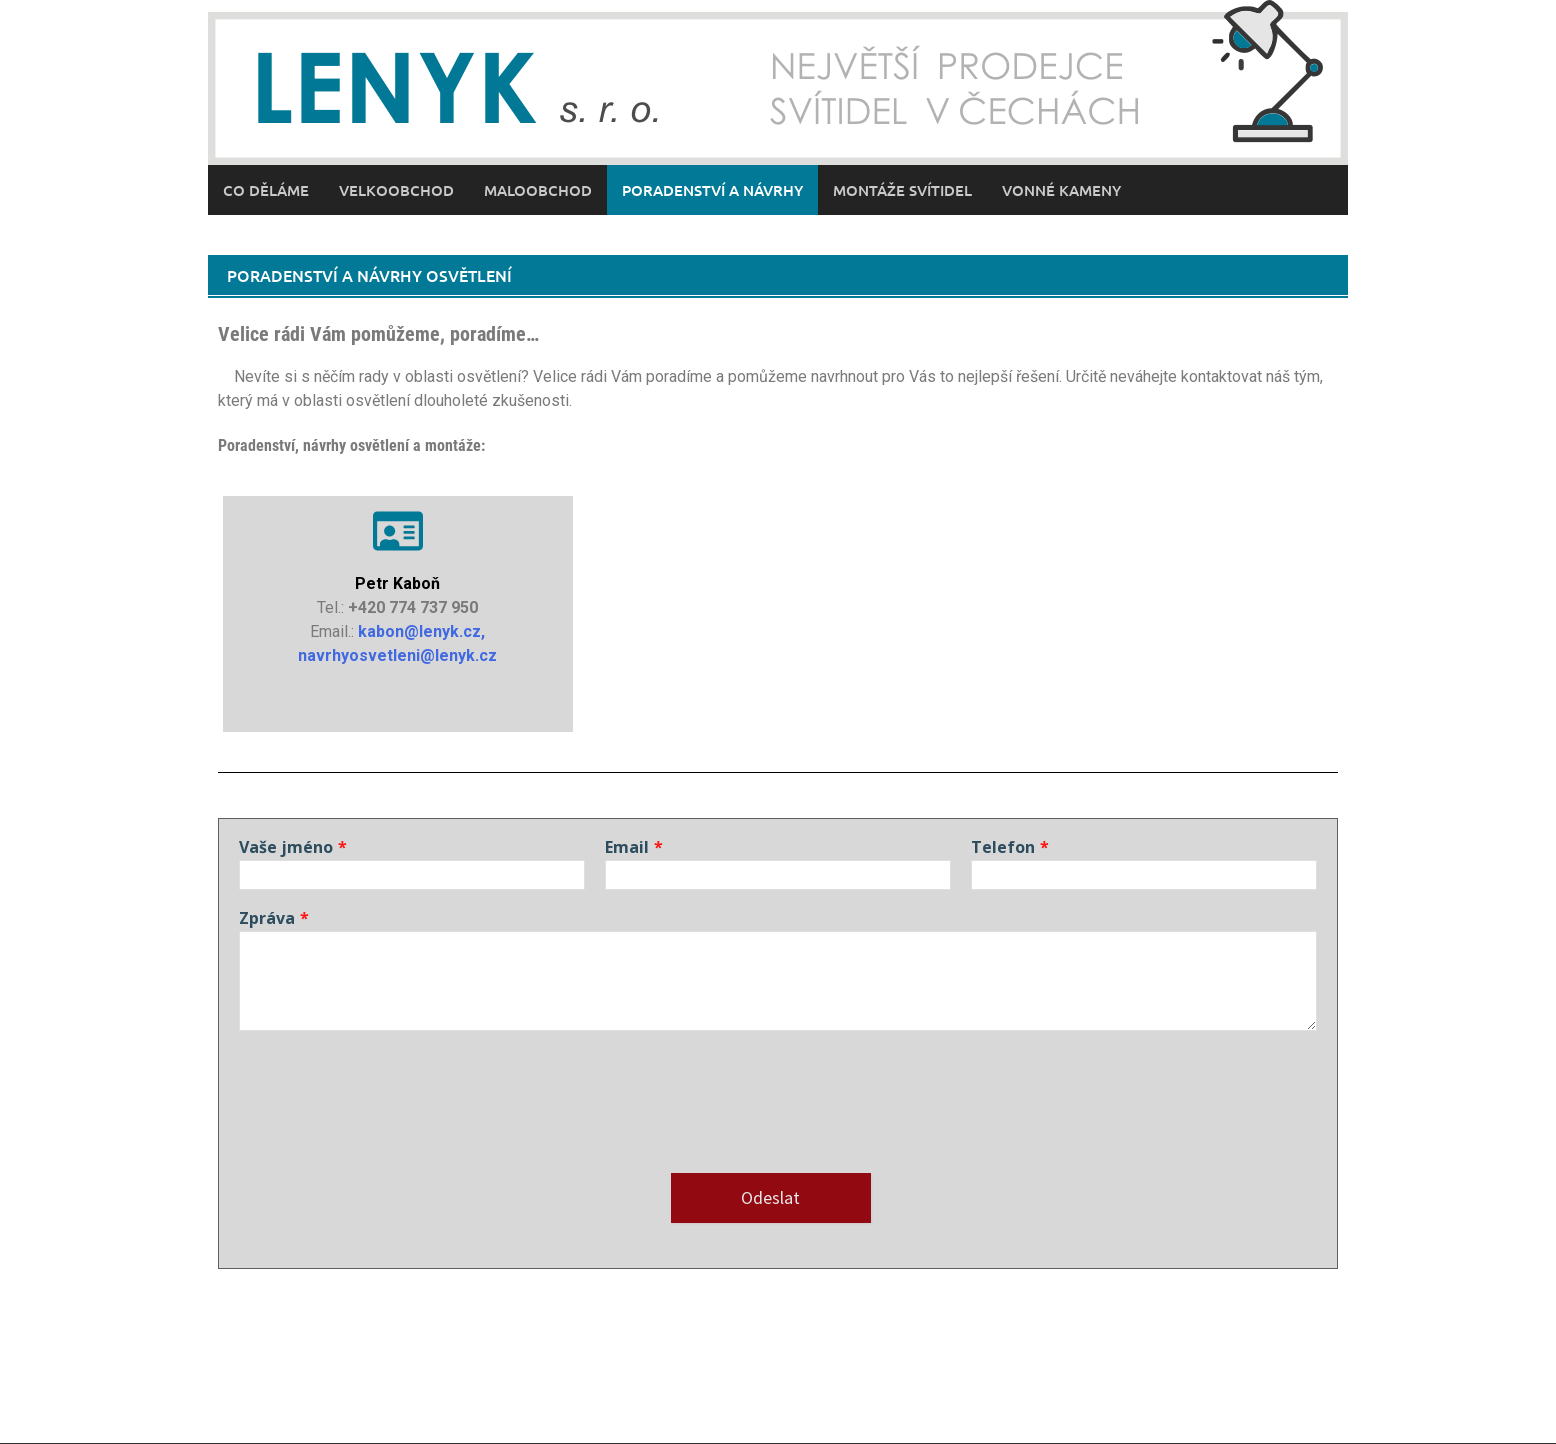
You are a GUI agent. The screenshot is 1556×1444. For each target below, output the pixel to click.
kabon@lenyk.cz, (421, 631)
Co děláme (266, 190)
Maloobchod (538, 190)
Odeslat (770, 1197)
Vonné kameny (1061, 190)
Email (627, 847)
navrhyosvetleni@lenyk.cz (397, 655)
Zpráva (267, 918)
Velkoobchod (396, 190)
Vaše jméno (286, 847)
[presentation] (391, 1114)
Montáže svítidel (902, 190)
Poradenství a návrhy (712, 190)
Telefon (1003, 847)
